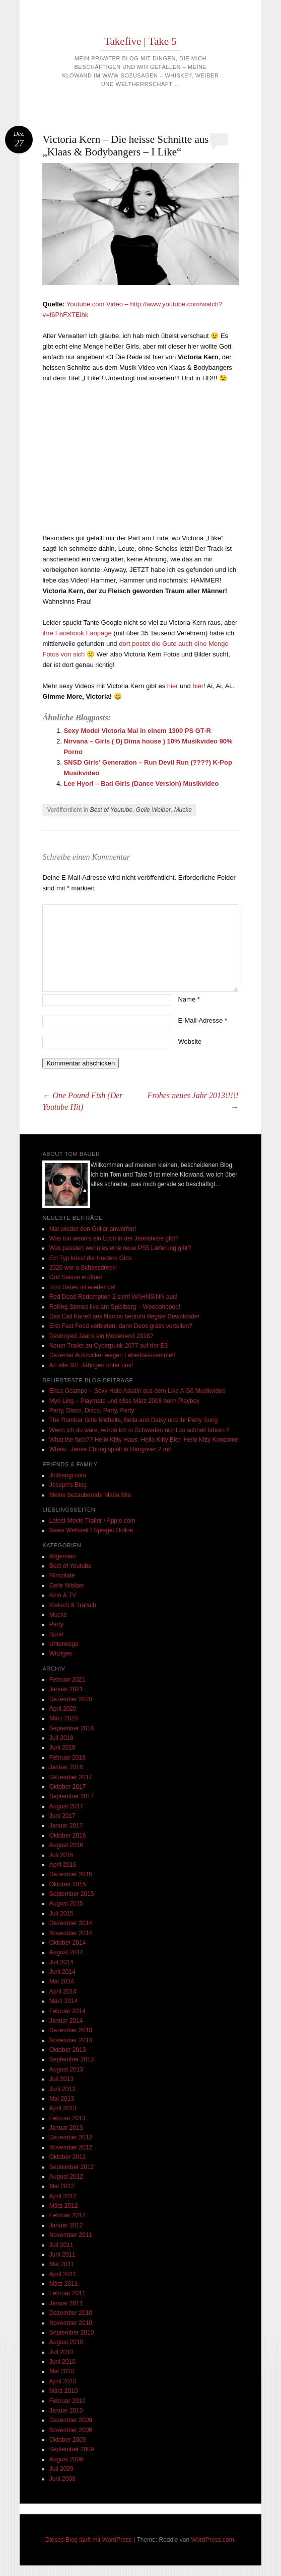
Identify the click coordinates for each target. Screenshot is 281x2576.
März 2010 (63, 2390)
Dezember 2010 (70, 2312)
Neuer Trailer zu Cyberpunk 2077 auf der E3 (108, 1345)
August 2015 (66, 1903)
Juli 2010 (61, 2352)
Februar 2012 (67, 2215)
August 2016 (66, 1845)
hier (172, 686)
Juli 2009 (61, 2468)
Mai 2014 (61, 1981)
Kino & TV (63, 1595)
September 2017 (71, 1796)
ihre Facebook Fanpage (76, 633)
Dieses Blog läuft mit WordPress (88, 2539)
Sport (56, 1634)
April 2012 (63, 2196)
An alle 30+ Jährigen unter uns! (91, 1365)
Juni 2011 (62, 2254)
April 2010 (63, 2381)
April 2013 (63, 2108)
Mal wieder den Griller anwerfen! (92, 1228)
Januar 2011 (66, 2303)
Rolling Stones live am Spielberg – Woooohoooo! (115, 1306)
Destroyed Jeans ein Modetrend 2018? (101, 1336)
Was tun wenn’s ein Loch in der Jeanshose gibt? (114, 1238)
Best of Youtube (111, 809)
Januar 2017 (66, 1825)
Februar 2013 (67, 2118)
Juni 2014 (62, 1971)
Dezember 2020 (70, 1699)
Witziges (60, 1653)
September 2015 (71, 1893)
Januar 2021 (66, 1689)
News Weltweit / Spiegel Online (91, 1530)
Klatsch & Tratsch (72, 1605)
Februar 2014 (67, 2011)
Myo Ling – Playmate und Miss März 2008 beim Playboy (124, 1400)
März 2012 (63, 2205)
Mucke (183, 809)
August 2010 (66, 2342)
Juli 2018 (61, 1737)
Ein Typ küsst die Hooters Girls (90, 1258)
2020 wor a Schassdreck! (83, 1267)
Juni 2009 (62, 2478)
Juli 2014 (61, 1962)
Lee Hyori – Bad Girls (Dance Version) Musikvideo (141, 783)
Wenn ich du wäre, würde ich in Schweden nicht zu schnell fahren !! (139, 1430)
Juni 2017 (62, 1815)
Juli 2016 (61, 1855)
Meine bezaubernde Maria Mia (90, 1495)
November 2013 (70, 2040)
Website (189, 1041)
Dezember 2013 (70, 2030)
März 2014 (63, 2001)
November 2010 (70, 2322)
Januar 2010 (66, 2410)
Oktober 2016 (67, 1835)
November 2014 (70, 1933)
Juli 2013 (61, 2079)
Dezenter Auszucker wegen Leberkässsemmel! (112, 1355)
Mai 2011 (61, 2264)
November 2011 (70, 2234)
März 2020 (63, 1718)
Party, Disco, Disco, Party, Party (91, 1410)
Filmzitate (62, 1575)
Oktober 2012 (67, 2156)
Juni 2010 (62, 2361)
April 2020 (63, 1708)
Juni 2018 (62, 1747)
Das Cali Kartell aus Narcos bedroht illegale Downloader (124, 1316)
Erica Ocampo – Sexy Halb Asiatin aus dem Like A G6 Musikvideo (137, 1390)
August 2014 (66, 1952)
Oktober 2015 (67, 1884)
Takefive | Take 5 (140, 41)
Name (188, 999)
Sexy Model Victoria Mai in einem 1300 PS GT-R (136, 730)
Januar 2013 (66, 2127)
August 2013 (66, 2069)
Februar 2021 (67, 1679)
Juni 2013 (62, 2089)
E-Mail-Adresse (202, 1020)
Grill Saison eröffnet (75, 1277)
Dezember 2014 (70, 1923)
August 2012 (66, 2176)
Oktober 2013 (67, 2049)
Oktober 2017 (67, 1786)
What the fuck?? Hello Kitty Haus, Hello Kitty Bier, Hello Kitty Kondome (144, 1439)
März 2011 (63, 2283)
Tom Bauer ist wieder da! (82, 1287)
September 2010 (71, 2332)
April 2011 (63, 2274)
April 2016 (63, 1864)
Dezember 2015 (70, 1874)
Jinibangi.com (67, 1475)
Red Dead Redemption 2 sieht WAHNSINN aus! (113, 1296)
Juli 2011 (61, 2245)
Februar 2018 (67, 1757)
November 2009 (70, 2430)
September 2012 (71, 2167)
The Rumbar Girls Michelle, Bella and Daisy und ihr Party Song (133, 1420)
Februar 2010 (67, 2400)
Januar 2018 (66, 1767)
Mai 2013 (61, 2098)
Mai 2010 (61, 2371)
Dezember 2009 (70, 2420)
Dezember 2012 (70, 2137)
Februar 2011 (67, 2293)
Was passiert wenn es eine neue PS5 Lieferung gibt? (120, 1248)
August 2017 (66, 1806)
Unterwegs (63, 1643)
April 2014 (63, 1991)
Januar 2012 (66, 2225)
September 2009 (71, 2449)
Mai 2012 (61, 2186)
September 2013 (71, 2059)
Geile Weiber (153, 809)
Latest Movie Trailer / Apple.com (92, 1520)
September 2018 (71, 1728)
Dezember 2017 (70, 1777)
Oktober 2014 (67, 1942)
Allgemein (62, 1556)
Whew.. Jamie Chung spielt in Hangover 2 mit (110, 1449)
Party (56, 1624)
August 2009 (66, 2459)
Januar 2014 (66, 2020)
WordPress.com (212, 2539)
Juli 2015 (61, 1913)
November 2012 (70, 2147)
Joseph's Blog (68, 1484)
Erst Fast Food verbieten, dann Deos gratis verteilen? (120, 1325)
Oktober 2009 (67, 2439)
